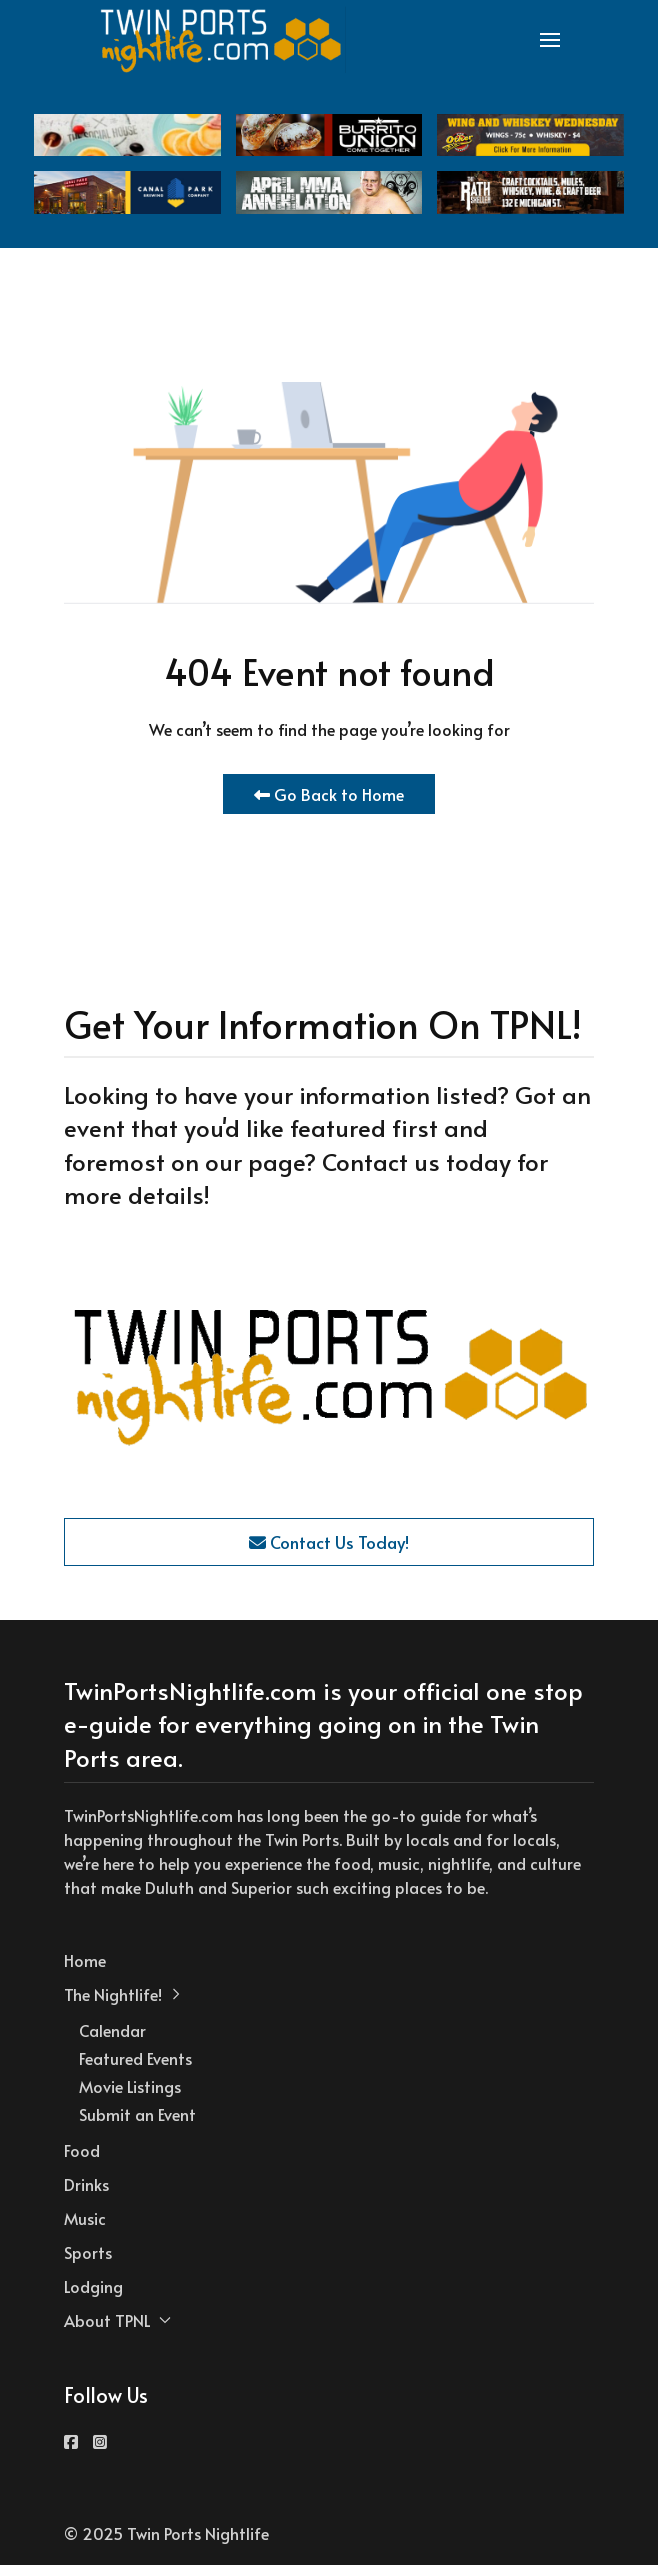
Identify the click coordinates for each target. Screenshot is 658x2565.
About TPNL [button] (117, 2320)
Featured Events (135, 2058)
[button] (550, 40)
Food (82, 2150)
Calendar (112, 2030)
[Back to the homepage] (222, 40)
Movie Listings (130, 2086)
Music (85, 2218)
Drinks (86, 2184)
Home (85, 1960)
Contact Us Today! (329, 1542)
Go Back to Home (329, 794)
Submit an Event (137, 2114)
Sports (88, 2252)
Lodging (93, 2286)
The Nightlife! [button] (123, 1994)
